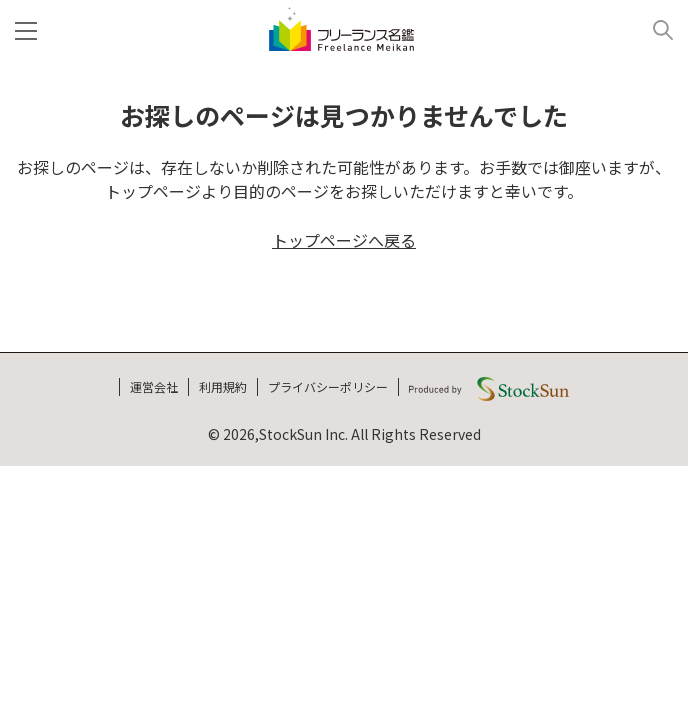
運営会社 (154, 386)
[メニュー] (30, 29)
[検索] (655, 29)
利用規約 (223, 386)
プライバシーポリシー (328, 386)
